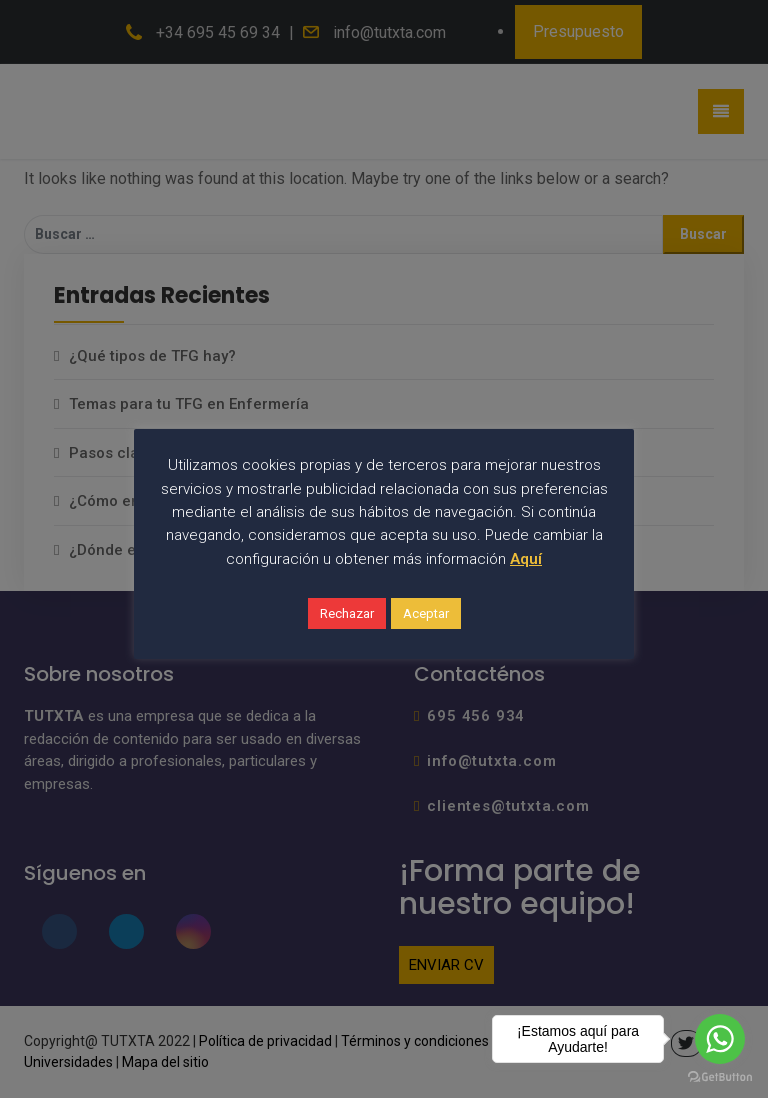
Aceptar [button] (426, 613)
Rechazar (347, 613)
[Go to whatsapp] (720, 1039)
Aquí (526, 559)
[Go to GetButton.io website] (720, 1077)
